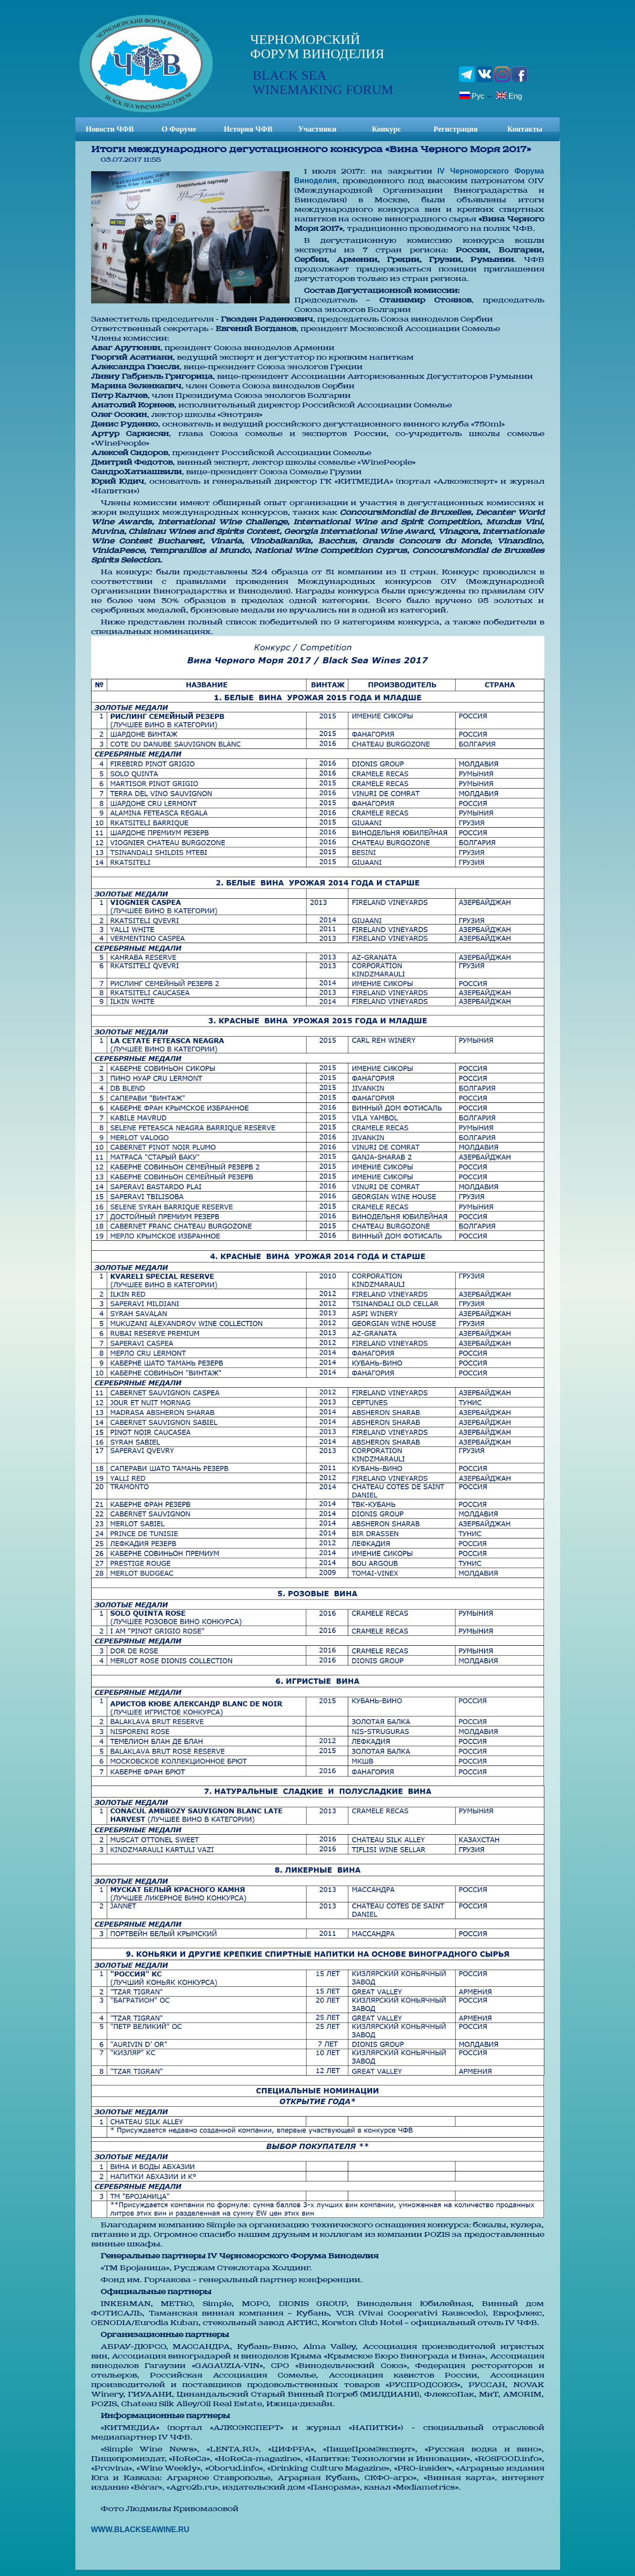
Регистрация (456, 129)
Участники (317, 129)
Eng (509, 95)
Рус (472, 95)
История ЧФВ (248, 129)
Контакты (524, 129)
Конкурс (386, 129)
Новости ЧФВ (110, 129)
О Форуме (179, 129)
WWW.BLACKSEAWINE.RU (140, 2529)
